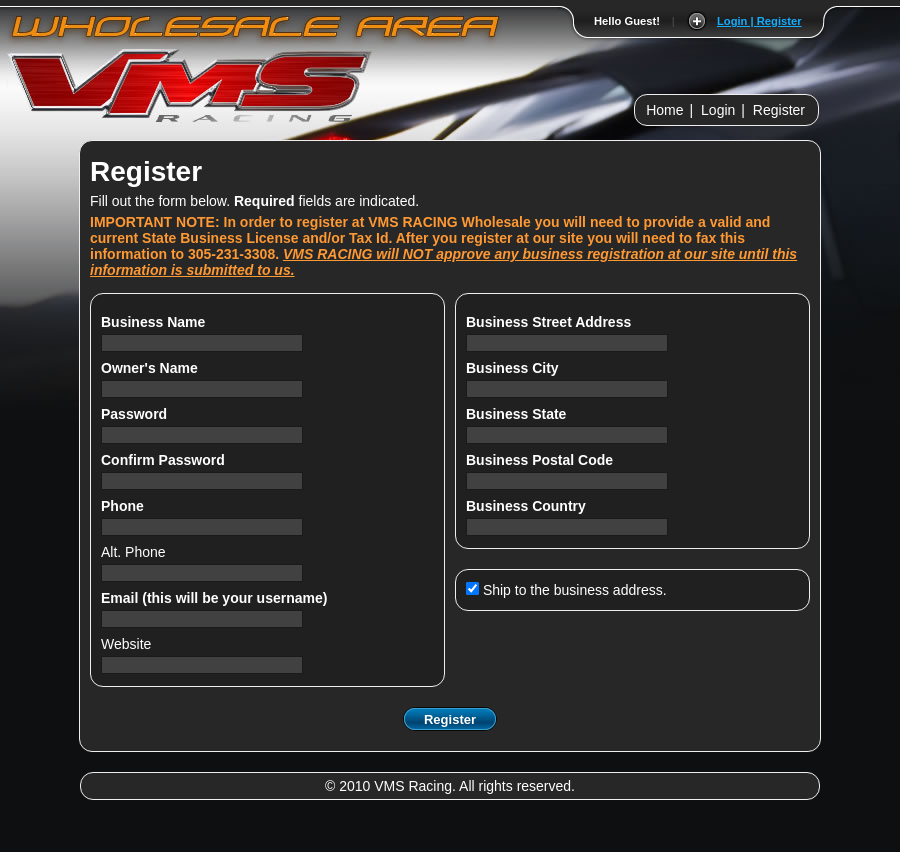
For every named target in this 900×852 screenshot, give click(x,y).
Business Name (155, 322)
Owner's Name (151, 368)
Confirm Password (165, 460)
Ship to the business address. (566, 590)
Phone (124, 506)
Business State (518, 414)
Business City (514, 368)
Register (779, 110)
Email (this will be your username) (216, 598)
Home (664, 110)
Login (718, 110)
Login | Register (759, 21)
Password (136, 414)
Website (126, 644)
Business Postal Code (541, 460)
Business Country (528, 506)
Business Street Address (550, 322)
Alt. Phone (135, 552)
